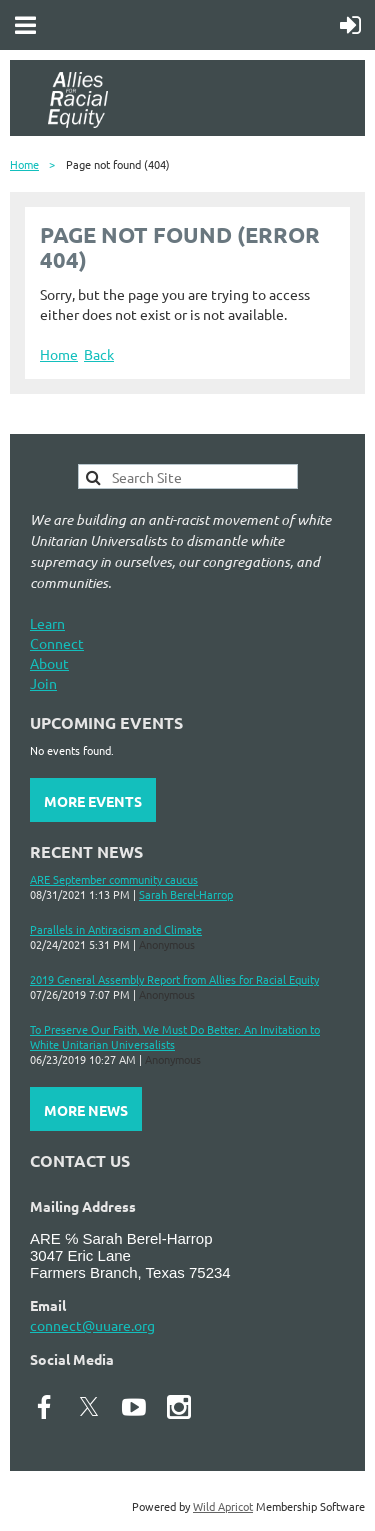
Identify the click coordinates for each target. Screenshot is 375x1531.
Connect (57, 643)
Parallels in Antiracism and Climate (116, 929)
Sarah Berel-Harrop (186, 894)
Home (24, 164)
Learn (47, 623)
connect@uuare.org (92, 1325)
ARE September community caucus (114, 879)
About (49, 663)
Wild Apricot (223, 1506)
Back (99, 354)
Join (43, 683)
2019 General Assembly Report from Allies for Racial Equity (174, 979)
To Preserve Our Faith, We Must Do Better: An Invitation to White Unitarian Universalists (175, 1036)
